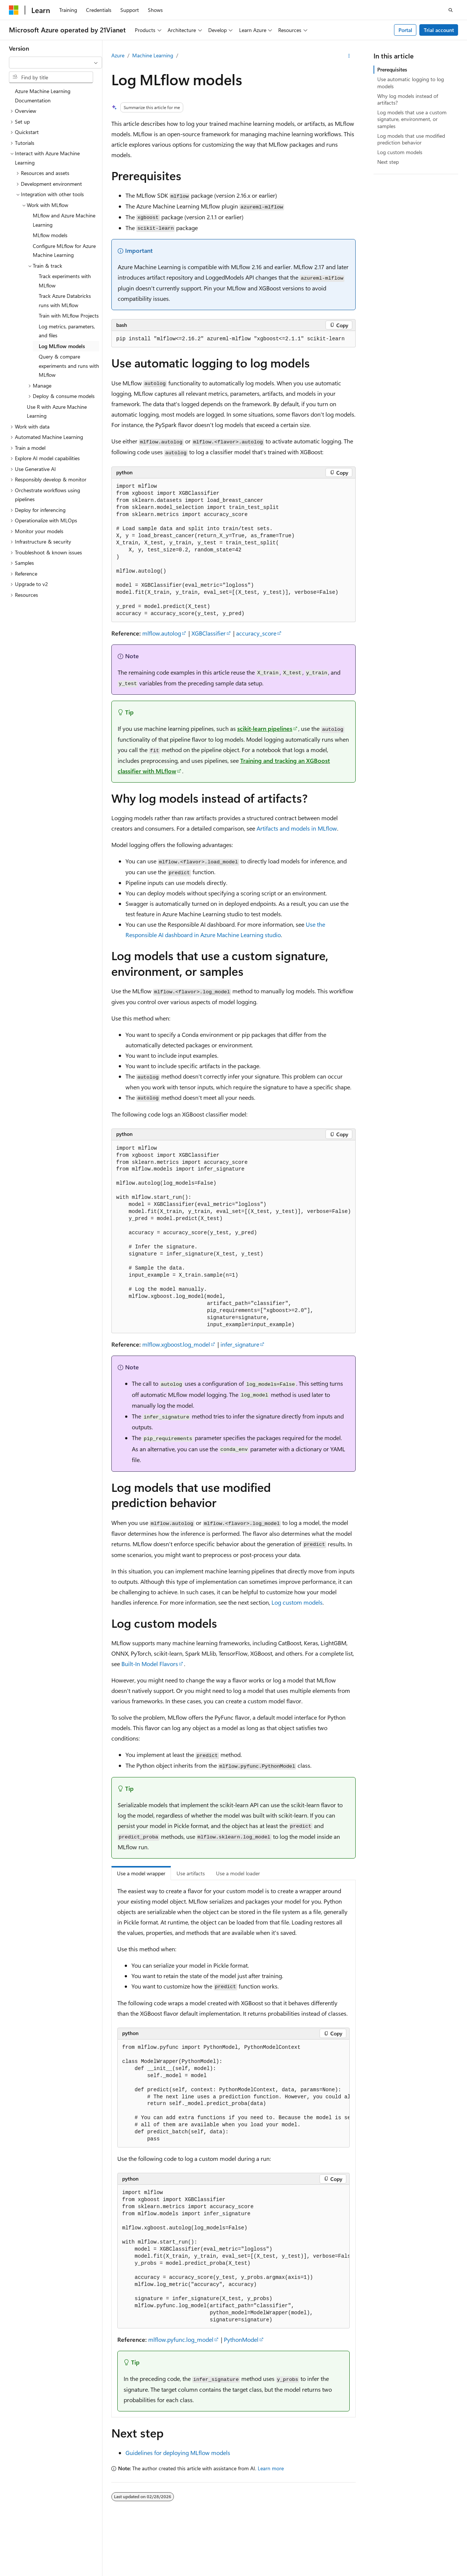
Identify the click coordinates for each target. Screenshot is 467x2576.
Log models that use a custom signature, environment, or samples (412, 119)
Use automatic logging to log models (410, 82)
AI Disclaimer (326, 2572)
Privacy (187, 2572)
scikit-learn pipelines (264, 728)
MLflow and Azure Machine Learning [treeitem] (64, 220)
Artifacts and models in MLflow (297, 828)
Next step (388, 161)
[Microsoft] (14, 10)
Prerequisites (392, 69)
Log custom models (297, 1602)
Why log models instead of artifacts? (407, 99)
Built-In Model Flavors (149, 1664)
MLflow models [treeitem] (50, 235)
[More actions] (349, 56)
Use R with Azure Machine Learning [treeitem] (57, 411)
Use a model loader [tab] (238, 1873)
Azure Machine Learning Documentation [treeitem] (42, 95)
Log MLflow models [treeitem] (62, 346)
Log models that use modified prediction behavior (411, 139)
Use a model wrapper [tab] (141, 1873)
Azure (117, 55)
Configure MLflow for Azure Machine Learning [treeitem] (64, 250)
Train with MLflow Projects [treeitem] (69, 315)
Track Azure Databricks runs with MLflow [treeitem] (65, 300)
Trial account (439, 30)
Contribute (436, 2572)
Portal (405, 30)
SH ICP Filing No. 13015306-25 (44, 2572)
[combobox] (55, 63)
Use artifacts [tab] (191, 1873)
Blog (404, 2572)
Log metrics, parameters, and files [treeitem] (67, 331)
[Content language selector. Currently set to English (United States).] (43, 2555)
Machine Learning (152, 55)
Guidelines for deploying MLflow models (178, 2452)
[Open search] (450, 10)
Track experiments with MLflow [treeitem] (65, 281)
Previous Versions (370, 2572)
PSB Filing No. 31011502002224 (129, 2572)
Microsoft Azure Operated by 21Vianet (254, 2572)
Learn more (271, 2468)
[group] (233, 2094)
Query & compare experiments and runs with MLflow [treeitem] (69, 365)
